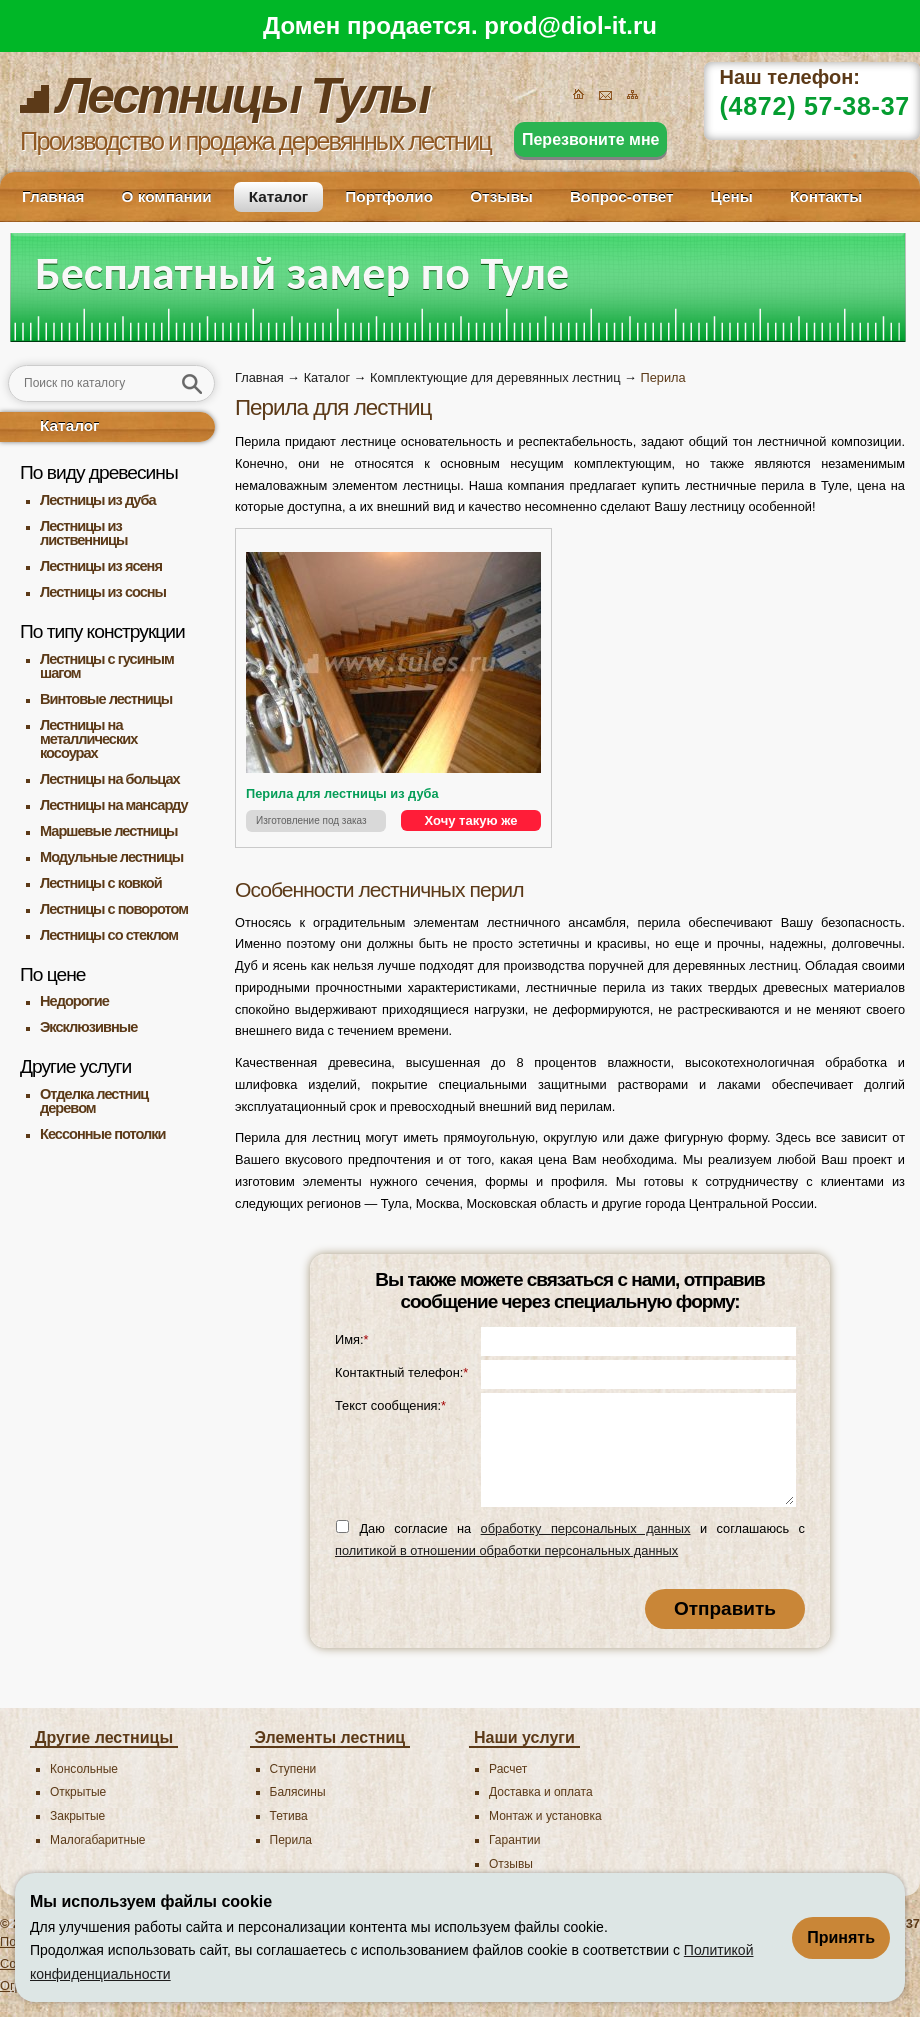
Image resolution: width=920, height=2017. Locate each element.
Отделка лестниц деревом (94, 1101)
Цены (732, 196)
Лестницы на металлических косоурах (88, 739)
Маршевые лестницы (109, 831)
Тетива (289, 1816)
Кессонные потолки (103, 1134)
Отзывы (501, 196)
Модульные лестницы (111, 857)
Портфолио (389, 196)
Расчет (508, 1769)
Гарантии (514, 1840)
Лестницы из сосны (103, 592)
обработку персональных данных (586, 1528)
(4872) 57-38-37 (814, 106)
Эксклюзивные (88, 1027)
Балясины (298, 1792)
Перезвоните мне (591, 139)
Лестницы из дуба (98, 500)
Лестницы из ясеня (101, 566)
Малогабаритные (97, 1840)
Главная (53, 196)
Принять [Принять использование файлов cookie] (841, 1937)
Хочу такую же (471, 820)
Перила (291, 1840)
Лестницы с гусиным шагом (107, 666)
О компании (166, 196)
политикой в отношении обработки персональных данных (506, 1550)
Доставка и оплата (541, 1792)
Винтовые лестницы (106, 699)
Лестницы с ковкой (101, 883)
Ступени (293, 1769)
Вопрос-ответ (622, 196)
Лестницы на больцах (110, 779)
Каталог (279, 196)
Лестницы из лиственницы (83, 533)
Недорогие (74, 1001)
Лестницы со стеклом (109, 935)
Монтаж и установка (545, 1816)
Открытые (78, 1792)
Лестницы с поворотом (114, 909)
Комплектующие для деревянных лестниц (495, 377)
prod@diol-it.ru (570, 25)
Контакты (826, 196)
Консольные (84, 1769)
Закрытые (77, 1816)
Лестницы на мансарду (114, 805)
